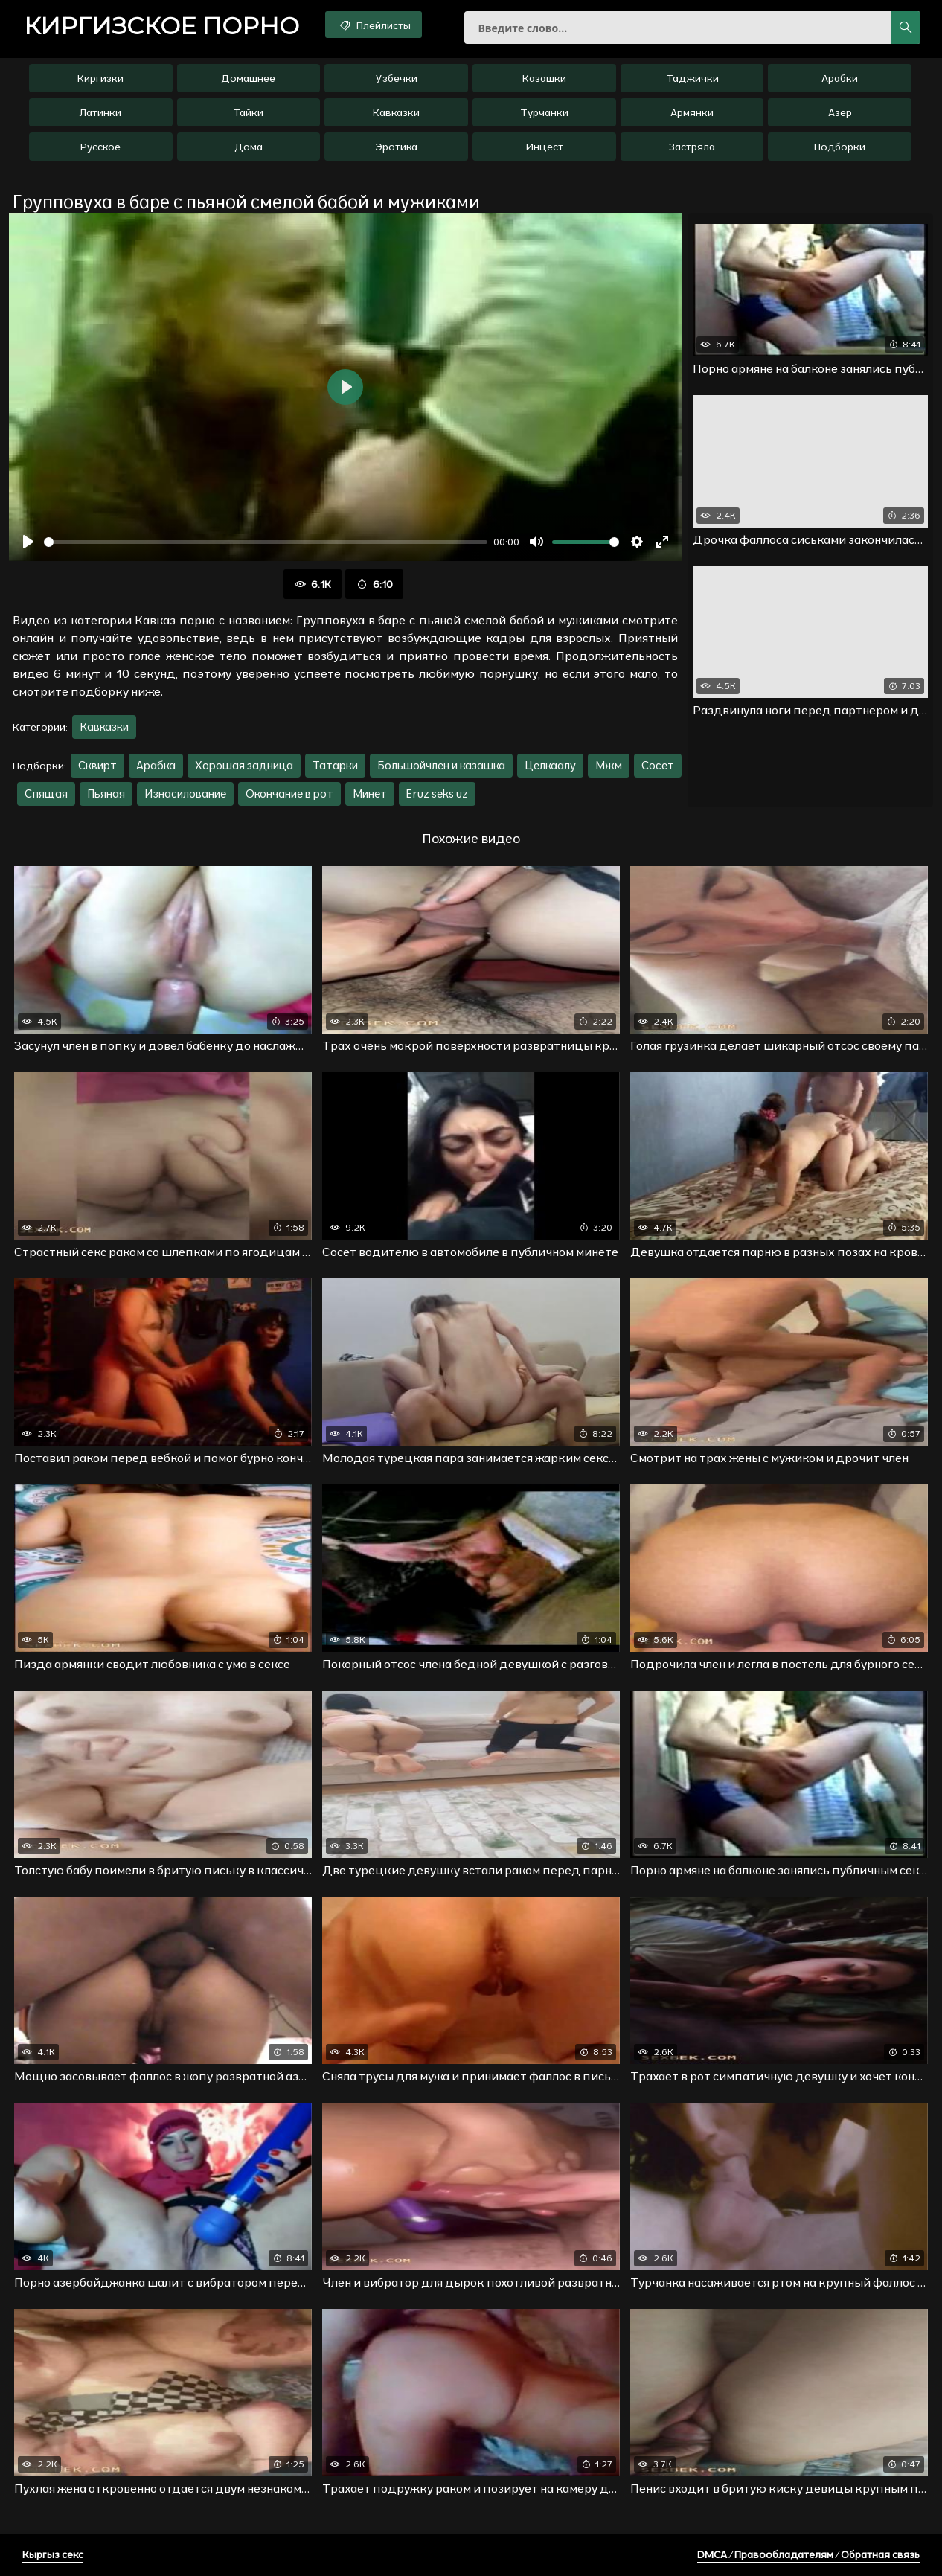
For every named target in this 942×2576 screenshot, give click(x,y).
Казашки (544, 78)
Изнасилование (185, 793)
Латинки (100, 112)
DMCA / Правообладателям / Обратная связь (808, 2554)
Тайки (248, 112)
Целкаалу (550, 765)
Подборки (839, 146)
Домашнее (248, 78)
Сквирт (97, 765)
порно (161, 26)
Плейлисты (374, 24)
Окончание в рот (289, 793)
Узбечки (396, 78)
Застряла (692, 146)
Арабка (156, 765)
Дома (248, 146)
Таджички (692, 78)
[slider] (265, 542)
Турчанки (544, 112)
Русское (100, 146)
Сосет (657, 765)
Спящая (46, 793)
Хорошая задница (244, 765)
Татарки (335, 765)
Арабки (839, 78)
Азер (840, 112)
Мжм (608, 765)
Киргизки (100, 78)
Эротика (396, 146)
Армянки (692, 112)
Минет (370, 793)
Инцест (544, 146)
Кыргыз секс (52, 2554)
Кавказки (396, 112)
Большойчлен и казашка (441, 765)
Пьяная (106, 793)
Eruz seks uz (437, 793)
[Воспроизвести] (28, 542)
